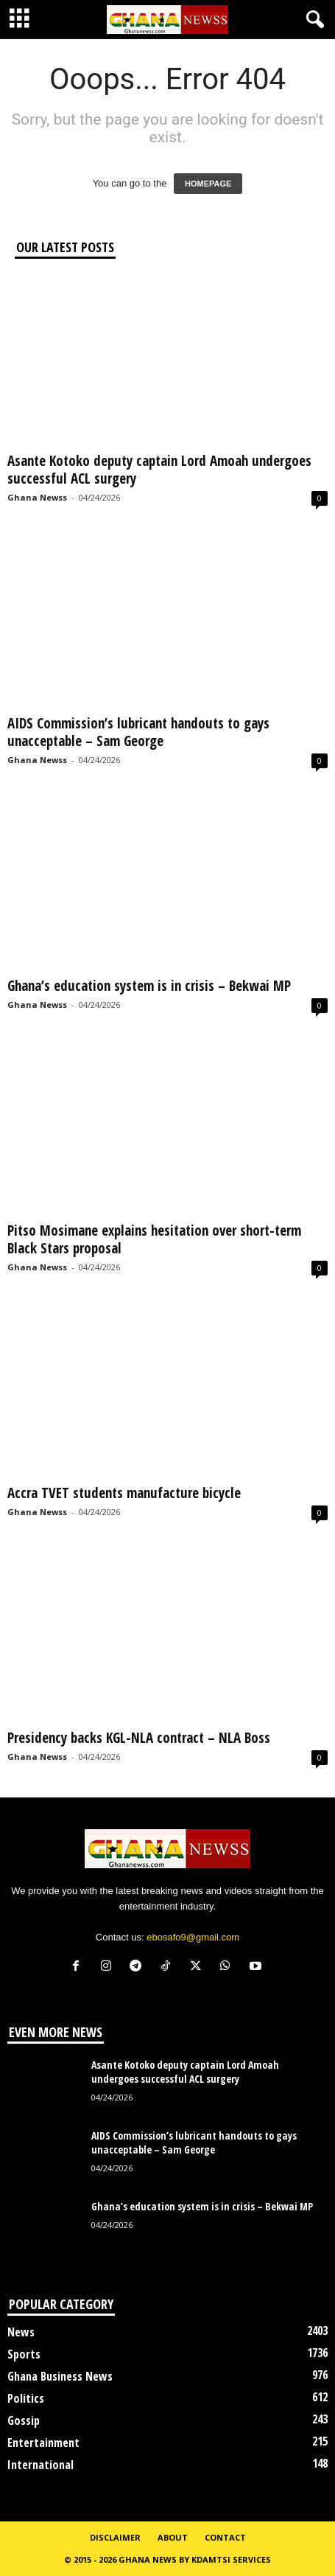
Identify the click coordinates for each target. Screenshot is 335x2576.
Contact (225, 2537)
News (21, 2332)
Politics (25, 2398)
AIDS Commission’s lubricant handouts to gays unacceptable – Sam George (138, 732)
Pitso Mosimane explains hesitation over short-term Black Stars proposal (154, 1239)
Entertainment (43, 2442)
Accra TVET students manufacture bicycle (124, 1493)
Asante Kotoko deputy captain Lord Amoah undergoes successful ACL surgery (159, 469)
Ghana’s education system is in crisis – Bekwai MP (149, 985)
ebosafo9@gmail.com (193, 1937)
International (40, 2465)
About (173, 2537)
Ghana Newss (37, 497)
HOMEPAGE (208, 183)
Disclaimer (115, 2537)
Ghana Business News (60, 2376)
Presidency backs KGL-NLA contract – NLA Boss (140, 1737)
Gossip (23, 2420)
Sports (23, 2354)
